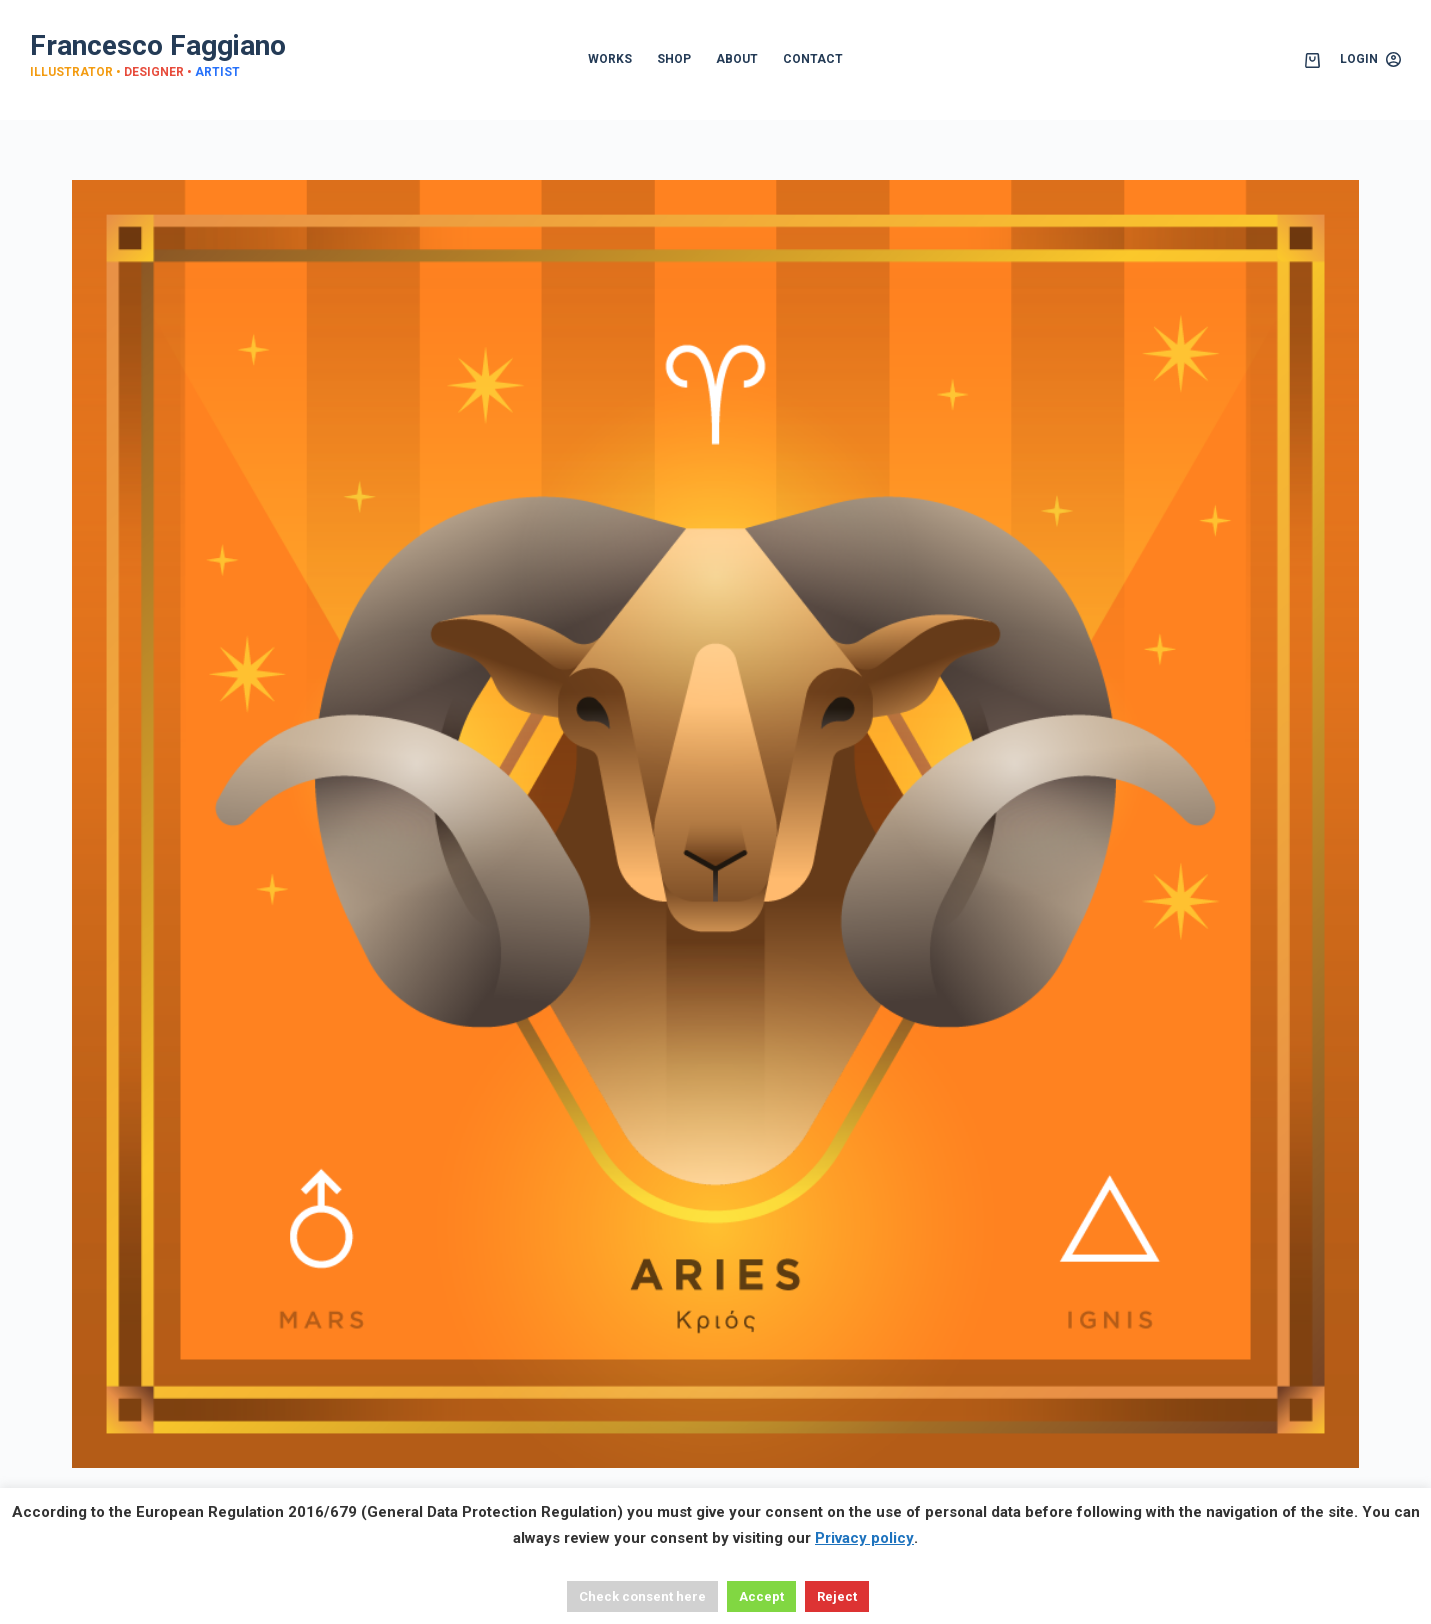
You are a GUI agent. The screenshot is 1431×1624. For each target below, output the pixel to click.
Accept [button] (761, 1596)
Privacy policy (864, 1538)
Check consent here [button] (642, 1596)
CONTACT (813, 59)
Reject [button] (837, 1596)
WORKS (610, 59)
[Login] (1370, 60)
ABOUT (737, 59)
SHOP (674, 59)
